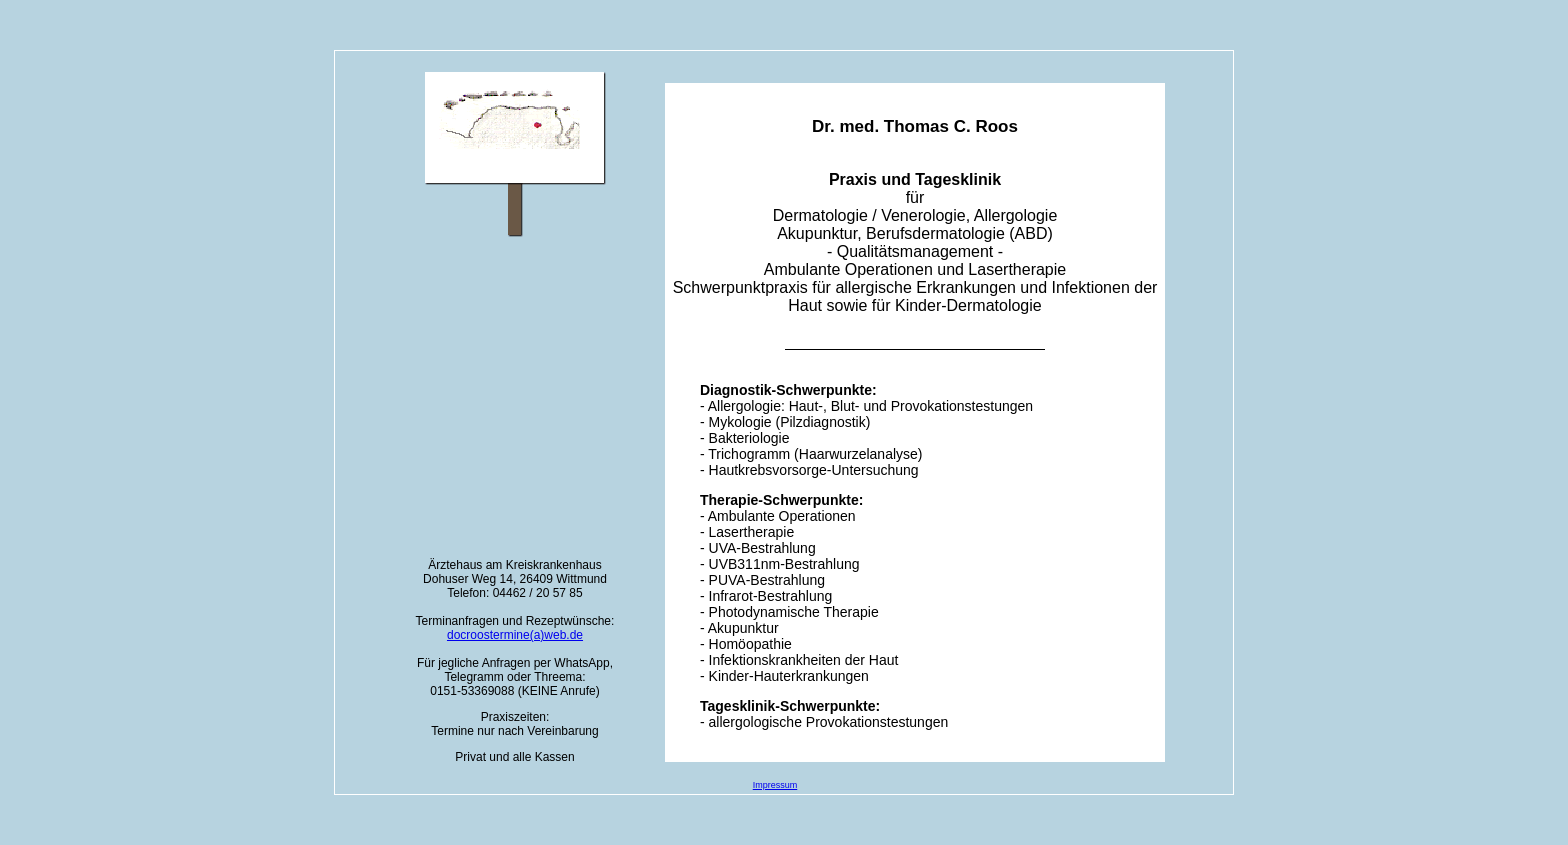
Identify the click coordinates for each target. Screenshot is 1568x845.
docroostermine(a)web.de (515, 635)
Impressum (775, 785)
